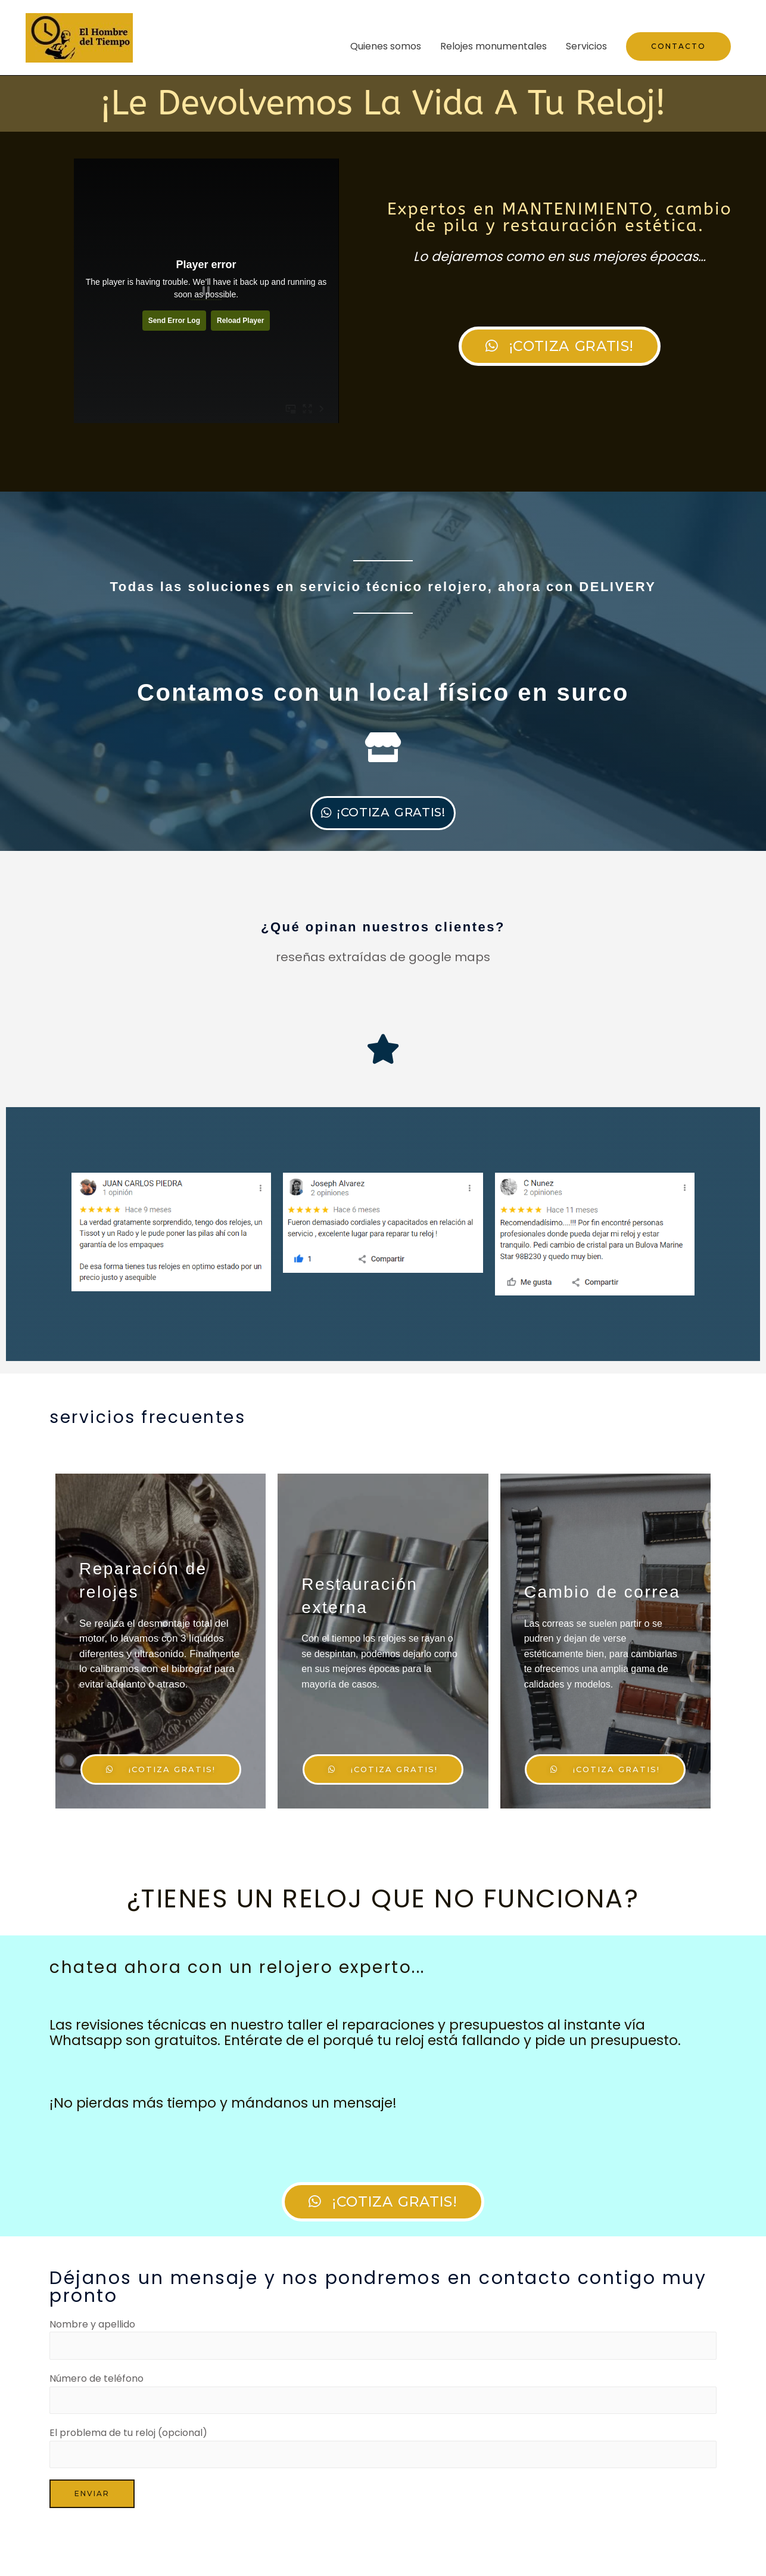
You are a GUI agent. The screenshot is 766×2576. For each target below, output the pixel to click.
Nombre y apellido (383, 2383)
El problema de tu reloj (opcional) (383, 2496)
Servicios (586, 46)
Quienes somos (385, 46)
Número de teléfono (383, 2439)
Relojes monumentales (493, 46)
